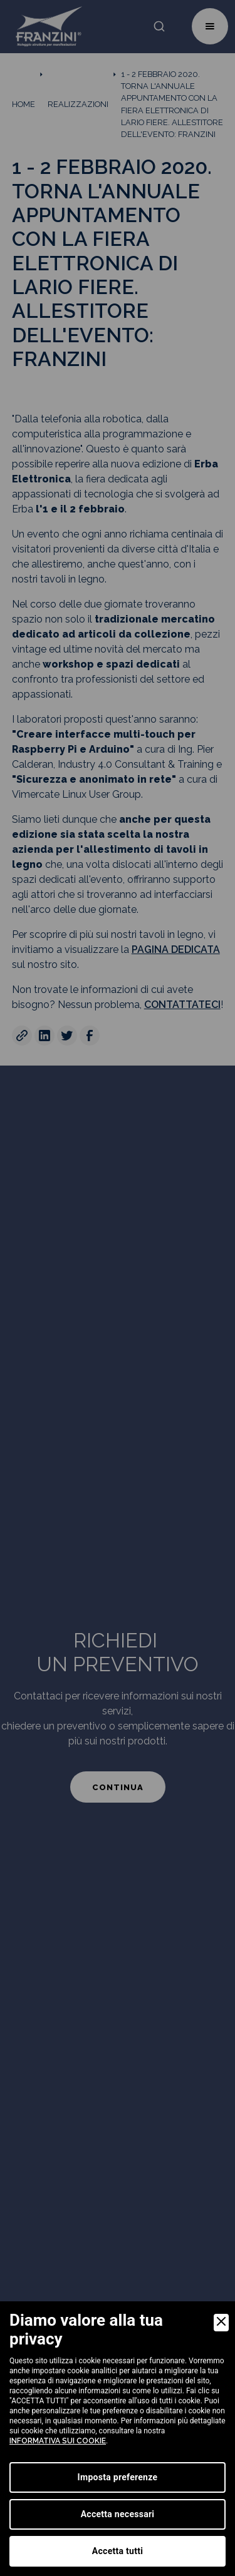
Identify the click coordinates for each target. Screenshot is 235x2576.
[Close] (221, 2322)
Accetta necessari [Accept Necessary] (118, 2514)
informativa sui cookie (57, 2440)
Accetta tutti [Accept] (117, 2551)
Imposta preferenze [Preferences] (118, 2477)
